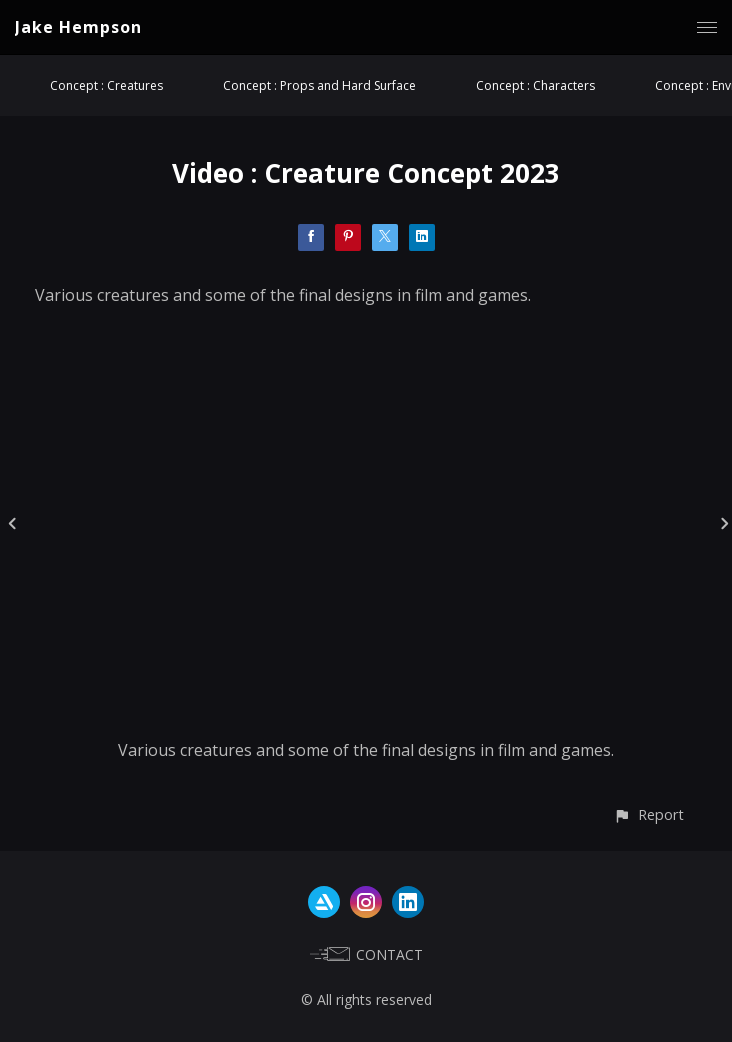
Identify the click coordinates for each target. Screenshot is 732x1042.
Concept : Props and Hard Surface (319, 85)
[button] (648, 814)
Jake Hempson (78, 27)
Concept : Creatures (106, 85)
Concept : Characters (535, 85)
